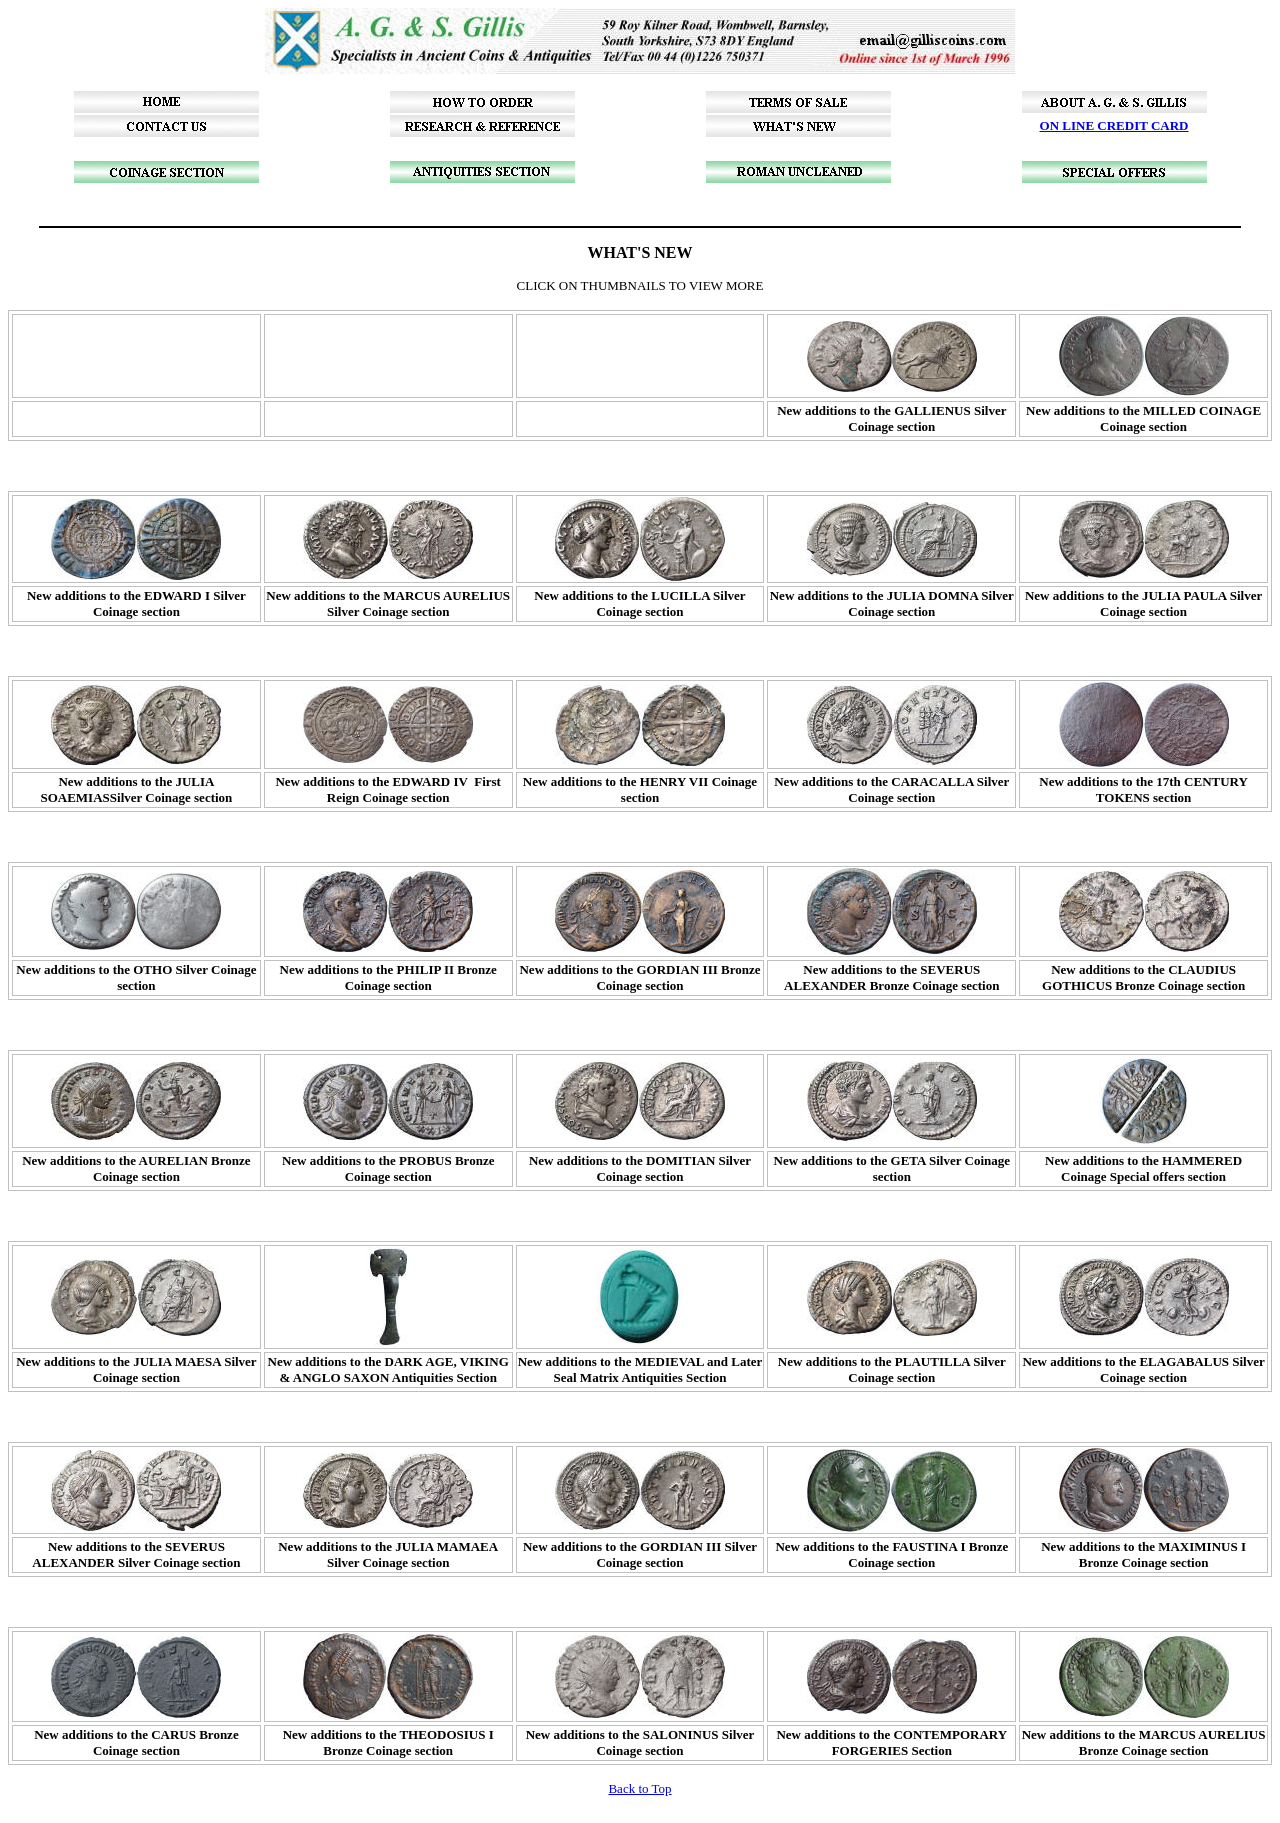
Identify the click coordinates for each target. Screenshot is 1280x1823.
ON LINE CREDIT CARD (1114, 125)
